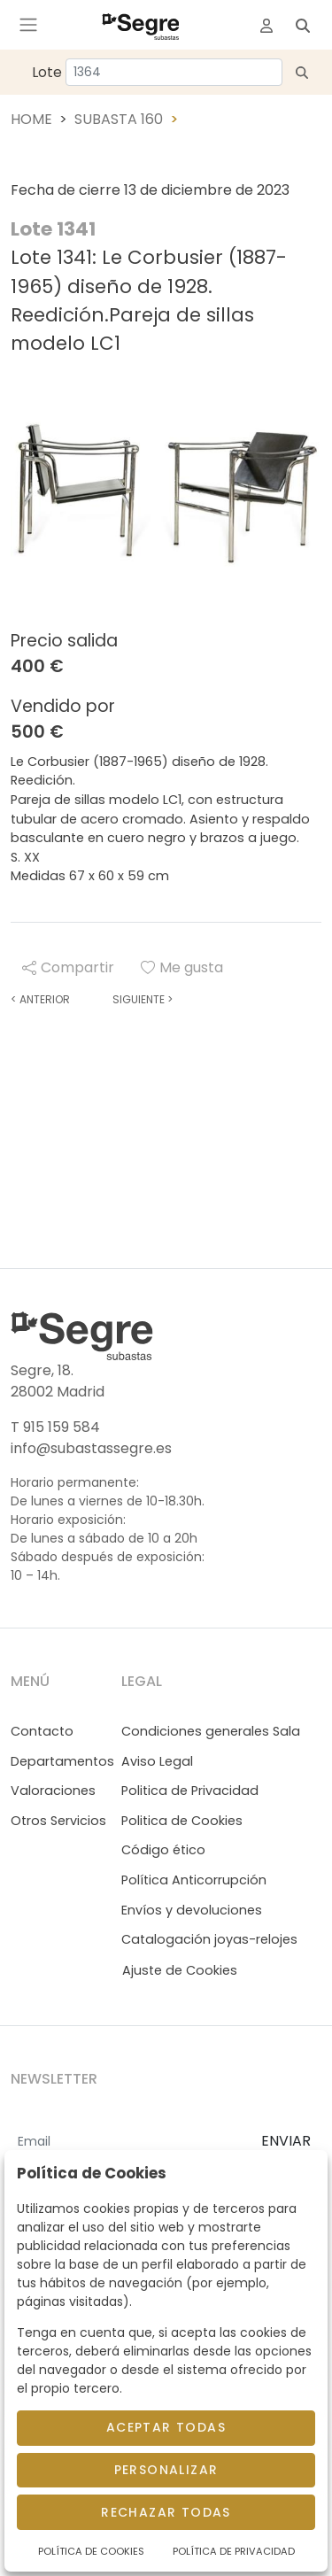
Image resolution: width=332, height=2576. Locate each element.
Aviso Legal (157, 1761)
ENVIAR (286, 2141)
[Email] (129, 2142)
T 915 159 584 (55, 1427)
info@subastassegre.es (91, 1448)
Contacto (42, 1731)
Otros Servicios (58, 1821)
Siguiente (142, 999)
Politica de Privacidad (190, 1790)
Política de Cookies (91, 2551)
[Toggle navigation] (28, 25)
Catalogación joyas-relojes (209, 1939)
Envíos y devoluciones (191, 1910)
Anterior (40, 999)
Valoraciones (53, 1790)
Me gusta (182, 967)
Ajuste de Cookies (179, 1970)
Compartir (68, 967)
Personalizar (166, 2470)
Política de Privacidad (234, 2551)
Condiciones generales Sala (210, 1731)
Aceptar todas (166, 2427)
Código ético (163, 1850)
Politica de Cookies (182, 1821)
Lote (47, 72)
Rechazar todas (166, 2512)
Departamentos (62, 1761)
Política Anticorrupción (193, 1880)
